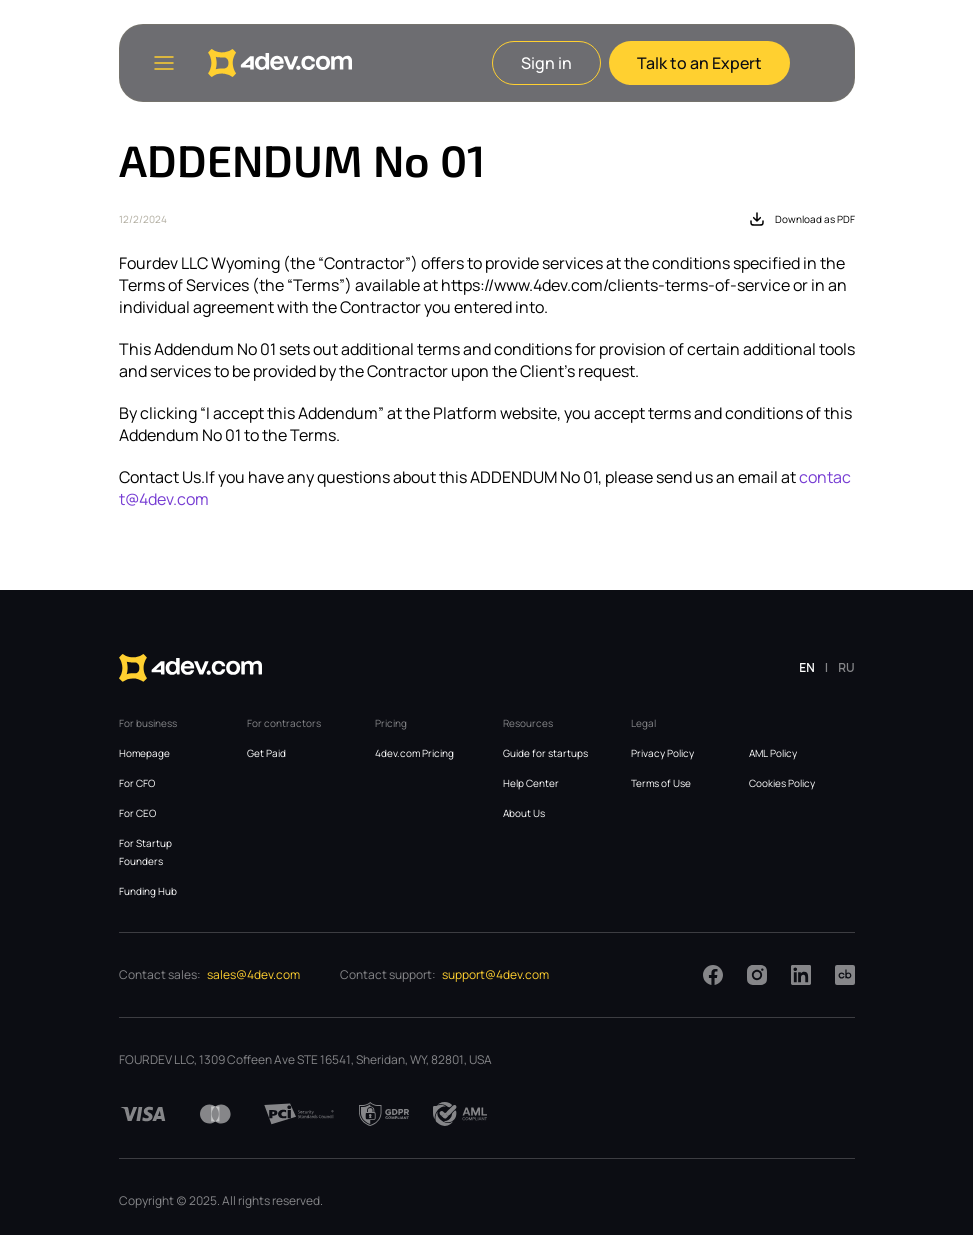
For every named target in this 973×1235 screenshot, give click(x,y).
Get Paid (266, 753)
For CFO (137, 783)
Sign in (546, 63)
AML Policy (773, 753)
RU (846, 667)
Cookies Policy (782, 783)
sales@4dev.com (253, 974)
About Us (524, 813)
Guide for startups (545, 753)
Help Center (531, 783)
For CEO (137, 813)
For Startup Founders (145, 852)
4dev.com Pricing (414, 753)
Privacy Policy (662, 753)
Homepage (144, 753)
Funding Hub (148, 891)
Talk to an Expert (699, 63)
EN (806, 667)
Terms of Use (661, 783)
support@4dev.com (495, 974)
